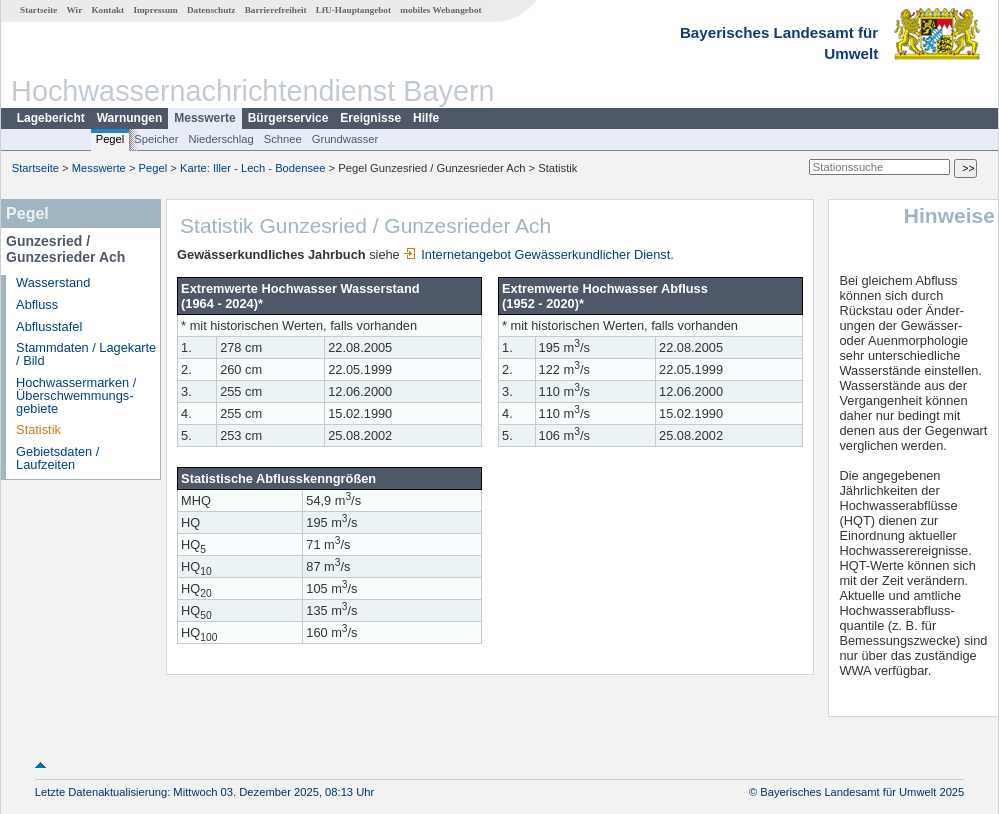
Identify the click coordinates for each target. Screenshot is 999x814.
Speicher (156, 139)
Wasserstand (53, 282)
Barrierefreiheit (276, 10)
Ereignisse (370, 118)
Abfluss (37, 304)
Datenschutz (211, 10)
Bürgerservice (288, 118)
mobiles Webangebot (440, 10)
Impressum (155, 10)
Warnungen (130, 118)
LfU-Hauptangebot (353, 10)
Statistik (38, 429)
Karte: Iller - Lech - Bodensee (253, 168)
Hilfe (426, 118)
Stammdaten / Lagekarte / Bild (86, 354)
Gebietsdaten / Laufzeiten (57, 458)
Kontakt (107, 10)
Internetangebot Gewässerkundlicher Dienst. (538, 254)
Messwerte (204, 118)
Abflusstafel (49, 326)
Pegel (110, 139)
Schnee (283, 139)
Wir (75, 10)
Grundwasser (345, 139)
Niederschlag (220, 139)
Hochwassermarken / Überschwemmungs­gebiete (76, 395)
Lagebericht (51, 118)
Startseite (38, 10)
